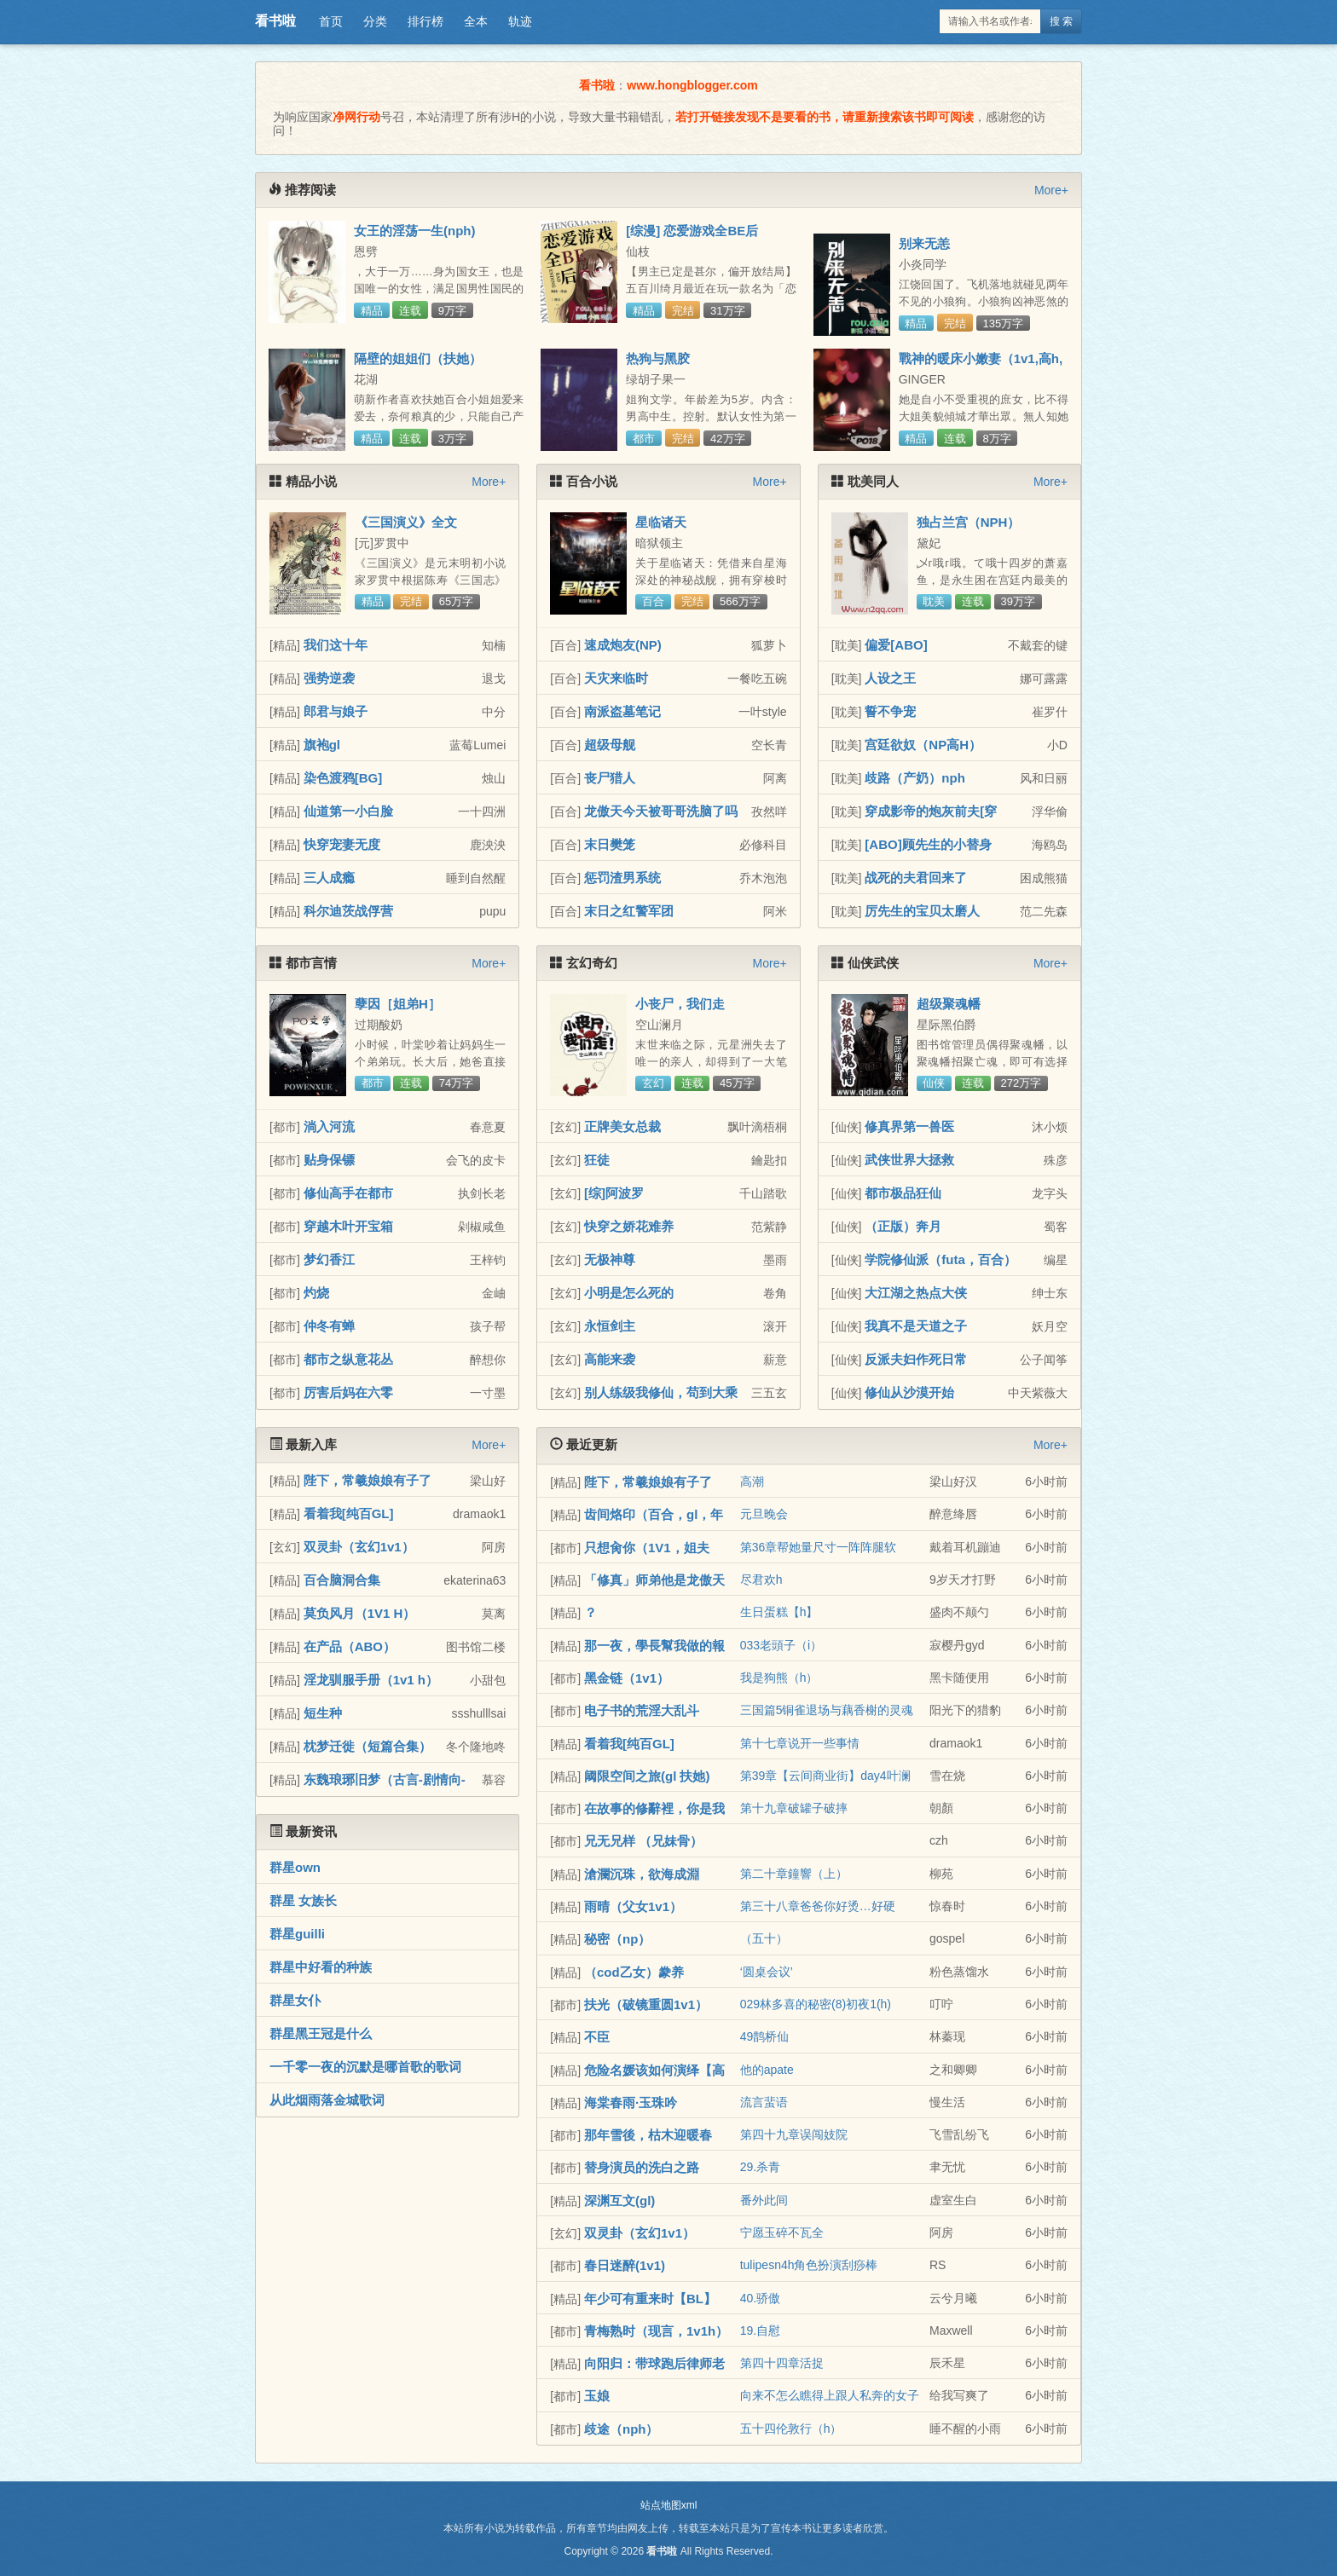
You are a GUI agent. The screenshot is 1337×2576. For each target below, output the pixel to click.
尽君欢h (761, 1579)
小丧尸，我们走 (680, 1003)
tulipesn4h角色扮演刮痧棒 (809, 2265)
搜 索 (1061, 21)
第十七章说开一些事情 (800, 1743)
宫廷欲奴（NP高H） (923, 744)
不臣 (597, 2037)
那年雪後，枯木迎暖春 (648, 2135)
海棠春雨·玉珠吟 (630, 2102)
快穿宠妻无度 (342, 844)
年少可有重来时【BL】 (650, 2298)
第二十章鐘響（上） (794, 1873)
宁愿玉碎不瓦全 (782, 2232)
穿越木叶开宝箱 (348, 1226)
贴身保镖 (329, 1159)
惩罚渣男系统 (622, 877)
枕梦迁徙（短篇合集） (367, 1746)
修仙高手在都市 (348, 1193)
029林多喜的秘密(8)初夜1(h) (815, 2004)
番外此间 (764, 2200)
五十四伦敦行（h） (791, 2428)
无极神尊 (609, 1259)
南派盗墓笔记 (622, 711)
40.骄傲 (760, 2298)
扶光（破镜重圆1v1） (646, 2004)
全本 (476, 21)
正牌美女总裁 (622, 1126)
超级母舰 (609, 744)
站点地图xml (668, 2505)
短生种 (323, 1713)
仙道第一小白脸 (348, 811)
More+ (1051, 190)
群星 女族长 (303, 1900)
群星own (295, 1867)
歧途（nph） (621, 2429)
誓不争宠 (890, 711)
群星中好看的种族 (320, 1967)
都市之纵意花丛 (348, 1359)
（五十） (764, 1938)
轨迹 (520, 21)
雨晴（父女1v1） (633, 1906)
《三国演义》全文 (406, 522)
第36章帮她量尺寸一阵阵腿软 (818, 1547)
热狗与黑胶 (658, 358)
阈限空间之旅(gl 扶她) (647, 1776)
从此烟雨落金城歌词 (327, 2100)
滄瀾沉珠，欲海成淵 (641, 1874)
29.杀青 (760, 2167)
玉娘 (597, 2395)
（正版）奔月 (903, 1226)
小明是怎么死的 (629, 1292)
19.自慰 (760, 2330)
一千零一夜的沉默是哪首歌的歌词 (365, 2066)
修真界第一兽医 (909, 1126)
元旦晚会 (764, 1514)
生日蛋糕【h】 (779, 1612)
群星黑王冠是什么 (320, 2033)
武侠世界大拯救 (909, 1159)
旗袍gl (322, 744)
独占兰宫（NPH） (969, 522)
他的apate (767, 2069)
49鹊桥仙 (765, 2036)
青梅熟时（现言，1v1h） (656, 2331)
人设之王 (890, 678)
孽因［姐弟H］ (398, 1003)
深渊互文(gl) (619, 2200)
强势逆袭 (329, 678)
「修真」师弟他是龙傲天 (654, 1580)
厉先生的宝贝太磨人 (922, 911)
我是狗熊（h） (779, 1677)
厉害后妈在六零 (348, 1392)
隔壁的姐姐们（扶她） (418, 358)
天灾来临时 (616, 678)
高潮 (752, 1481)
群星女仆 (295, 2000)
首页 (331, 21)
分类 (375, 21)
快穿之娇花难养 (629, 1226)
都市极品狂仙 (903, 1193)
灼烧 (316, 1292)
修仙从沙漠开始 (909, 1392)
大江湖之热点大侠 (916, 1292)
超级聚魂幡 (949, 1003)
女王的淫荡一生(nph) (414, 230)
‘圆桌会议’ (766, 1971)
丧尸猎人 (609, 778)
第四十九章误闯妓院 (794, 2134)
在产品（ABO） (350, 1646)
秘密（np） (617, 1939)
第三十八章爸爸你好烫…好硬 (817, 1906)
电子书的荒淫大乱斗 (641, 1710)
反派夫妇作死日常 (916, 1359)
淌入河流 (329, 1126)
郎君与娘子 (336, 711)
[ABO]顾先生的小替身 (928, 844)
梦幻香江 (329, 1259)
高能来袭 (609, 1359)
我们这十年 (336, 645)
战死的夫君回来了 (916, 877)
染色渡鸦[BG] (343, 778)
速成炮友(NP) (623, 645)
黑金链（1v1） (626, 1678)
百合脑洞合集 (342, 1580)
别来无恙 (924, 243)
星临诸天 (660, 522)
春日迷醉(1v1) (624, 2265)
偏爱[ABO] (896, 645)
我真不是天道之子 (916, 1326)
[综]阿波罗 (614, 1193)
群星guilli (297, 1933)
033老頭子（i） (781, 1645)
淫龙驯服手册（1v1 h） (371, 1679)
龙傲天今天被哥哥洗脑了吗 (661, 811)
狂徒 (597, 1159)
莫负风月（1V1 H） (360, 1613)
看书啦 (275, 21)
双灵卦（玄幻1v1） (359, 1546)
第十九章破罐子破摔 (794, 1808)
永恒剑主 (609, 1326)
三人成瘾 (329, 877)
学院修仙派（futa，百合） (940, 1259)
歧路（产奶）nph (915, 778)
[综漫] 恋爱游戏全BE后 (692, 230)
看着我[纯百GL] (349, 1513)
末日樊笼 (609, 844)
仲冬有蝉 (329, 1326)
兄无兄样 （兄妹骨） (643, 1841)
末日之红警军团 (629, 911)
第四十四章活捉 (782, 2363)
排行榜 (425, 21)
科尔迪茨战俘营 (348, 911)
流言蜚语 (764, 2102)
